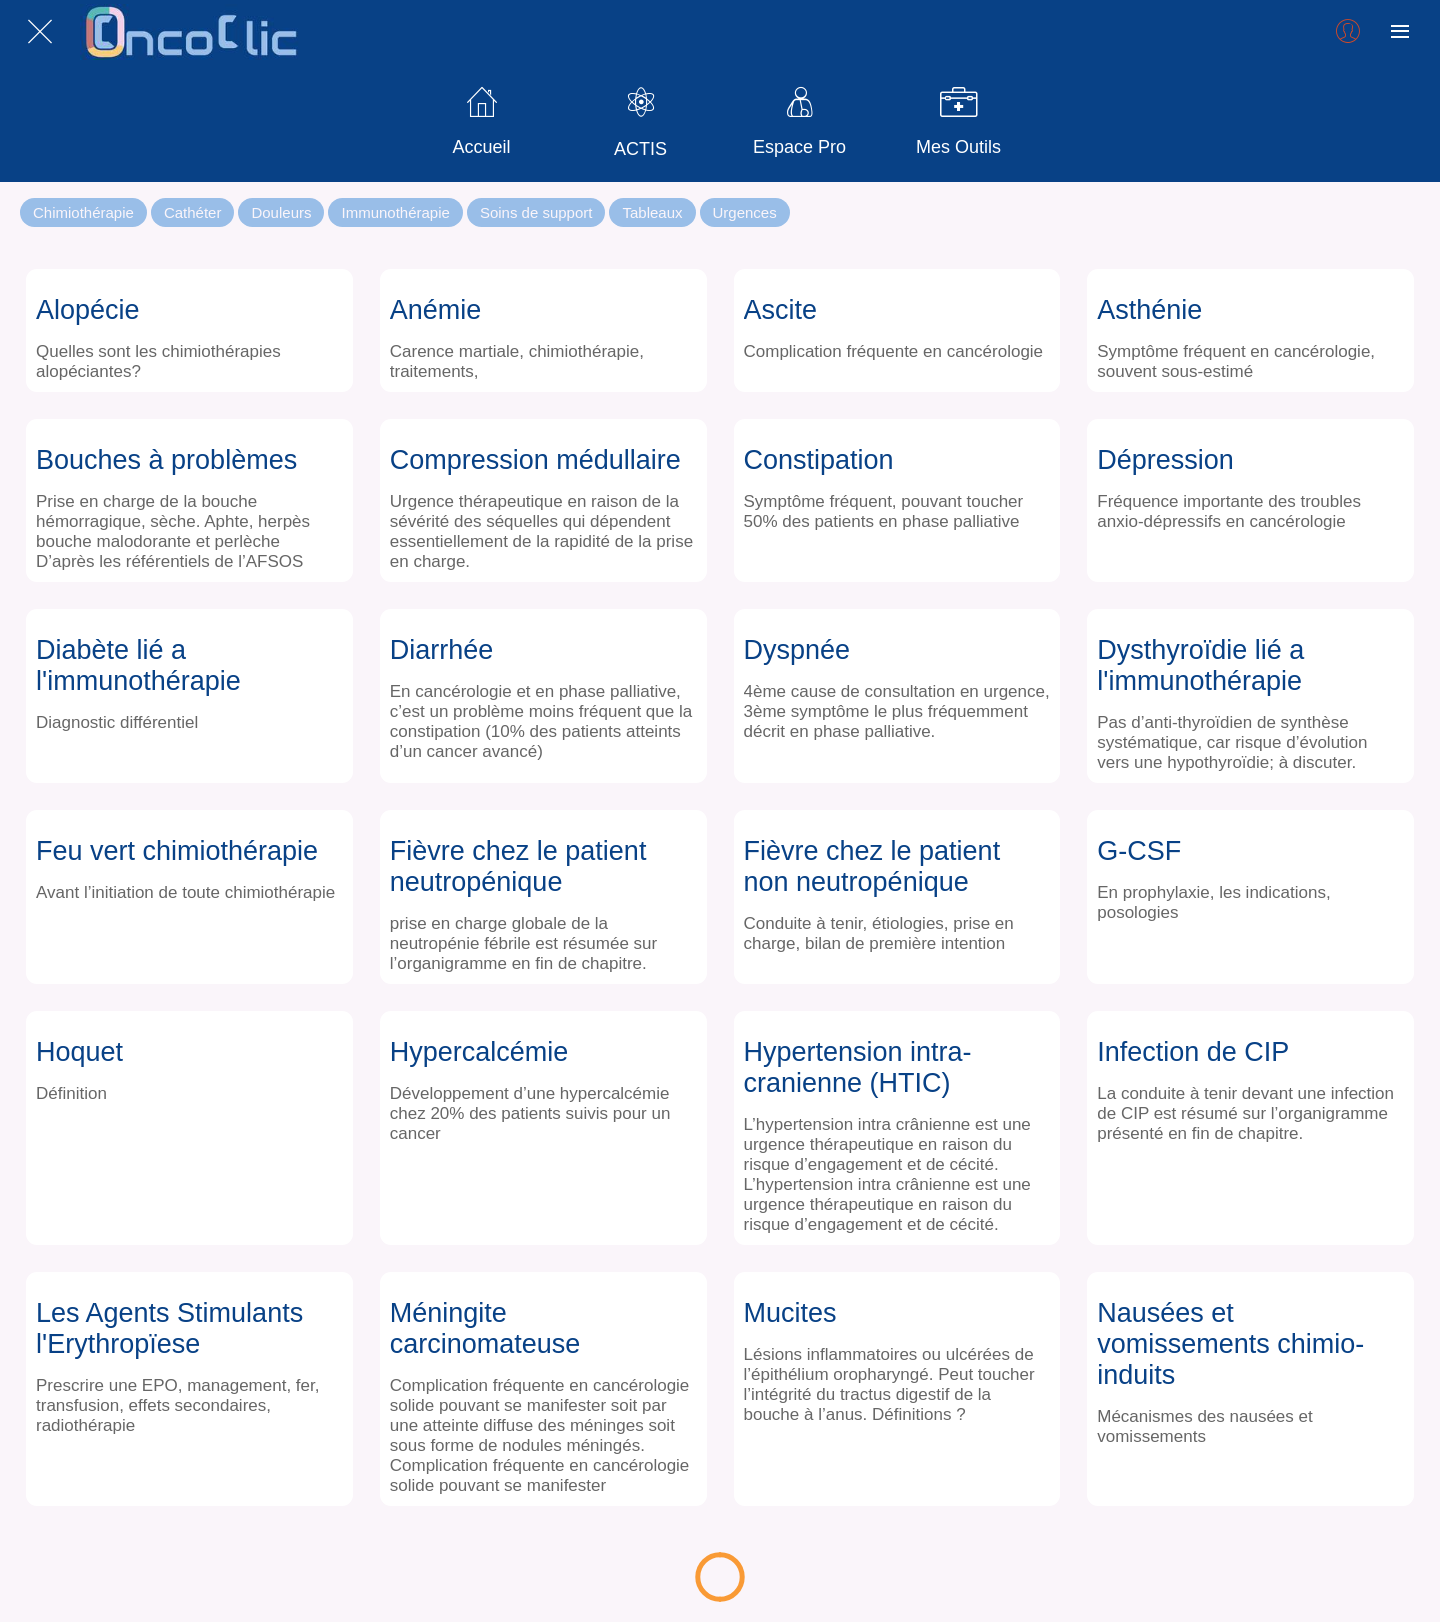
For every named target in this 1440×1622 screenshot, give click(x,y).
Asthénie (1149, 310)
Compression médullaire (535, 460)
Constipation (819, 460)
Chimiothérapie (83, 212)
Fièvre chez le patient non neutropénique (872, 866)
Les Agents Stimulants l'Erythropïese (169, 1328)
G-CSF (1139, 851)
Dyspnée (797, 650)
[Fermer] (40, 32)
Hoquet (79, 1052)
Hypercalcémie (479, 1052)
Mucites (790, 1313)
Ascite (781, 310)
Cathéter (193, 212)
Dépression (1165, 460)
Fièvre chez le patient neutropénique (518, 866)
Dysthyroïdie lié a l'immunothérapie (1200, 665)
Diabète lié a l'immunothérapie (138, 665)
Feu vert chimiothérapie (177, 851)
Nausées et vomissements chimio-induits (1230, 1344)
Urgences (745, 212)
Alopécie (88, 310)
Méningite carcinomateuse (485, 1328)
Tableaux (652, 212)
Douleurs (281, 212)
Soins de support (536, 212)
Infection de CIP (1193, 1052)
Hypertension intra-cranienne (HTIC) (858, 1067)
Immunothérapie (395, 212)
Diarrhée (442, 650)
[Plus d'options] (1400, 32)
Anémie (436, 310)
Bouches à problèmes (166, 460)
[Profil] (1348, 32)
